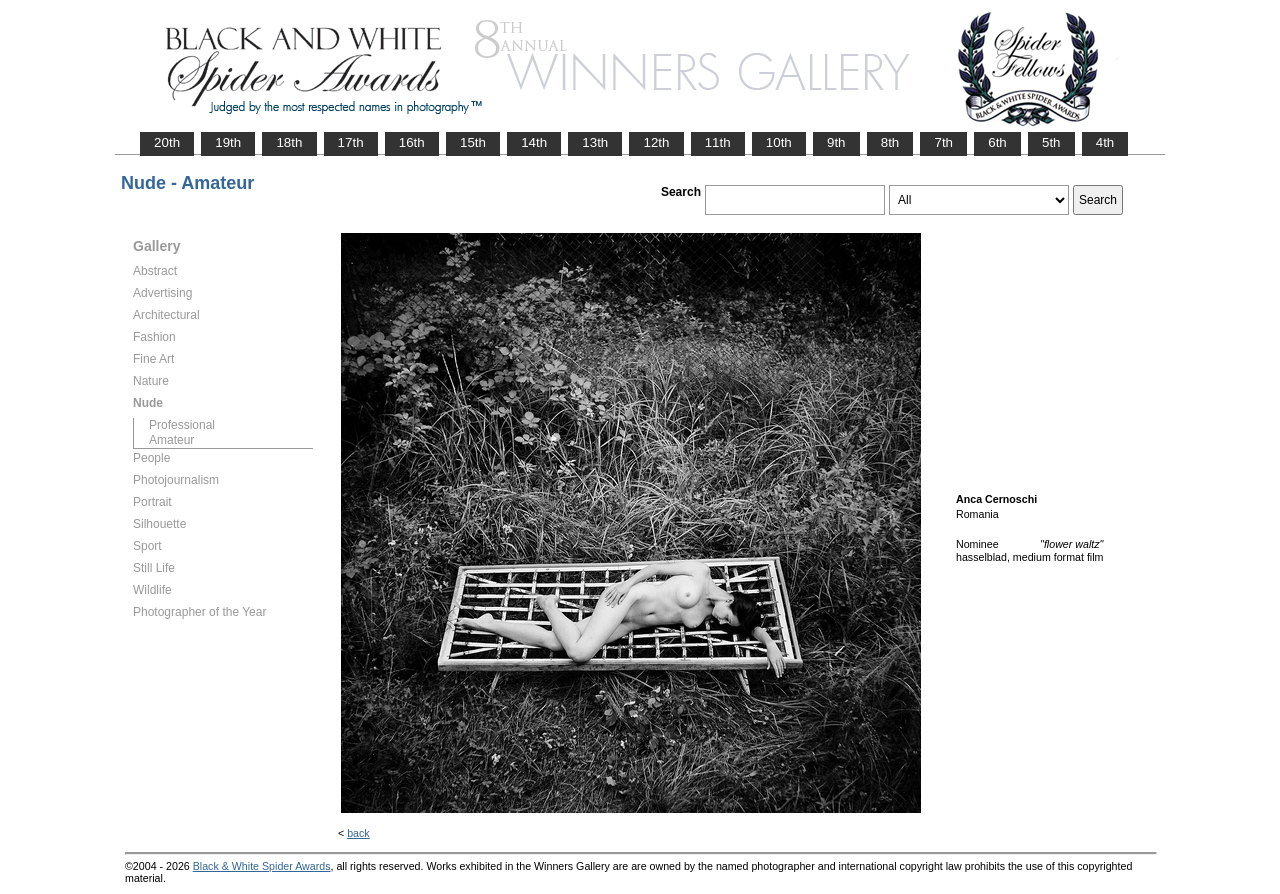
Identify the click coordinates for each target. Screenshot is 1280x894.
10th (779, 142)
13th (595, 142)
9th (836, 142)
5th (1051, 142)
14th (534, 142)
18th (289, 142)
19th (228, 142)
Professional (182, 425)
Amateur (171, 440)
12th (656, 142)
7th (943, 142)
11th (718, 142)
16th (412, 142)
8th (890, 142)
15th (473, 142)
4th (1105, 142)
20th (167, 142)
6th (997, 142)
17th (351, 142)
